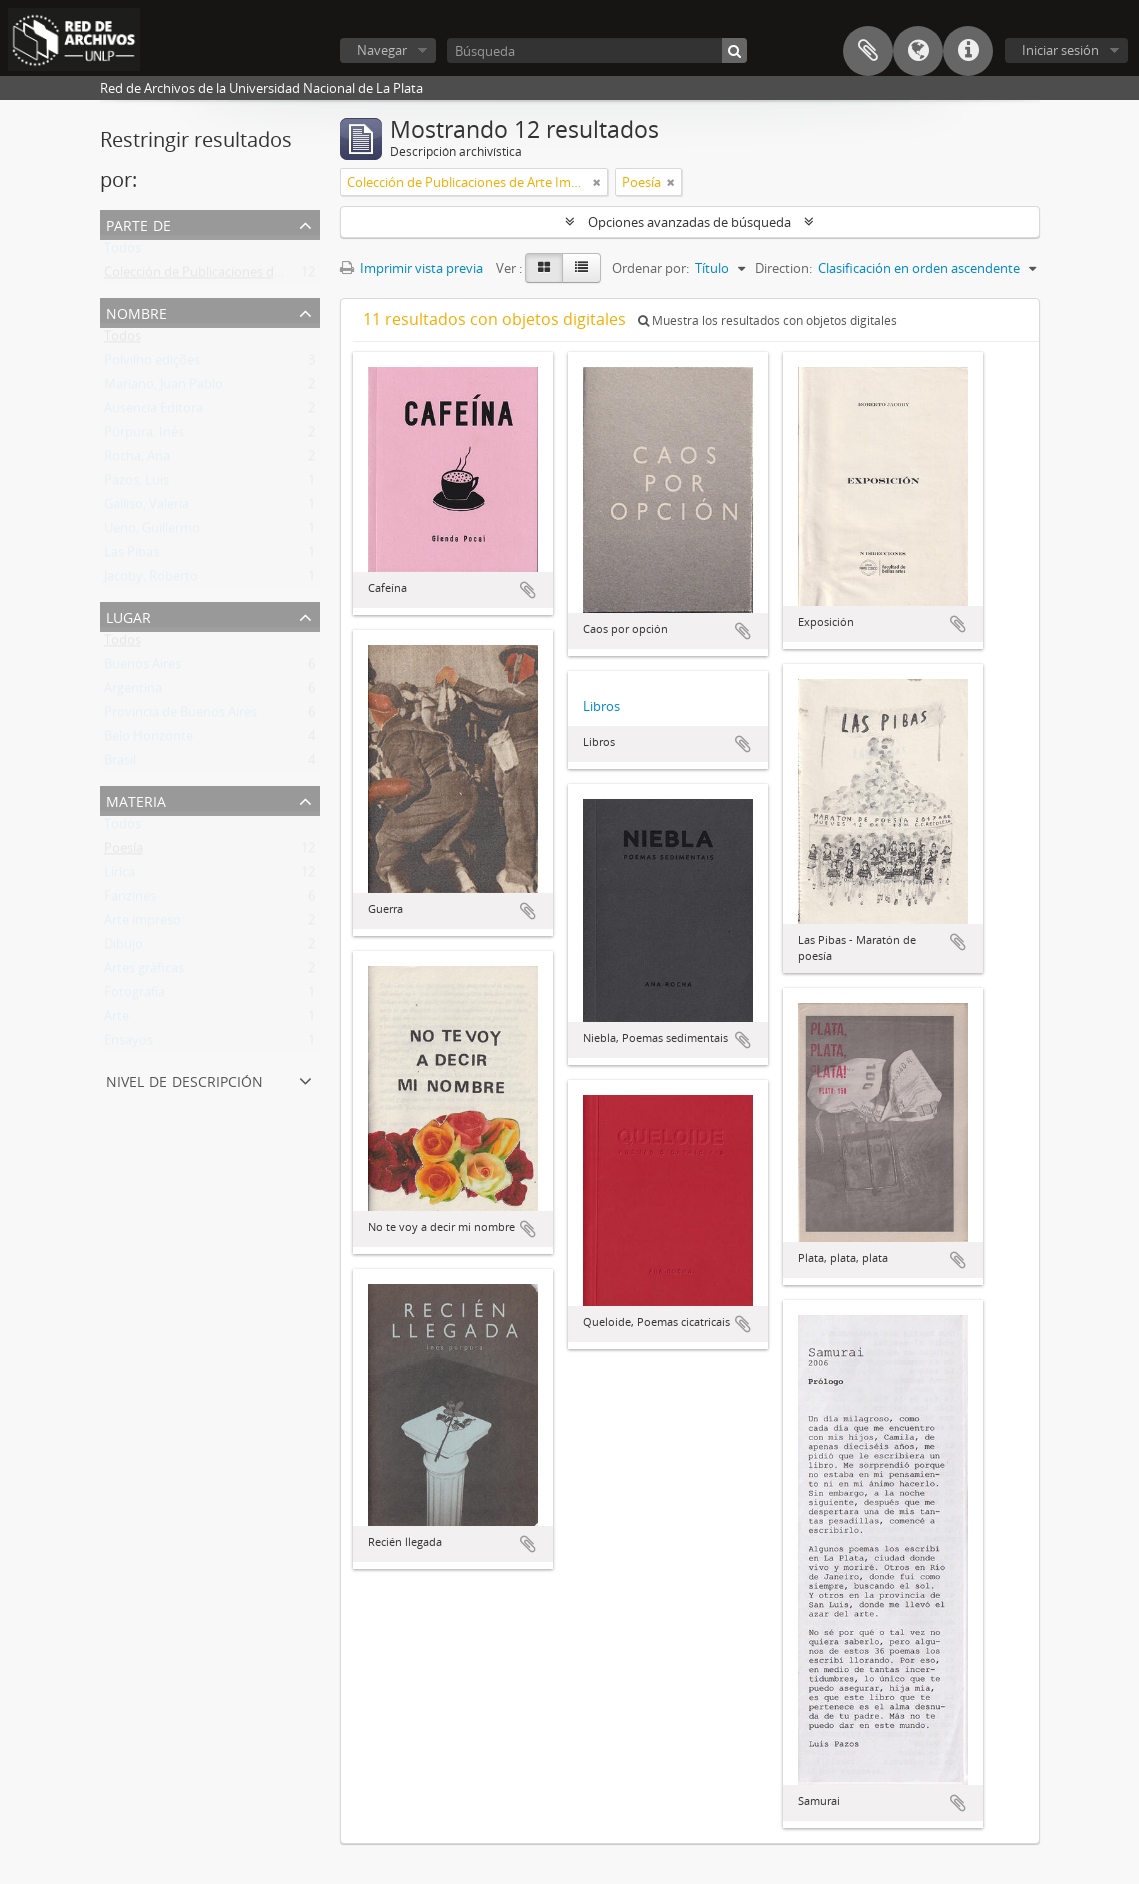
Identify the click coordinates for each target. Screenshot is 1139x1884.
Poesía (123, 852)
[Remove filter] (597, 182)
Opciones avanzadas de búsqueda (689, 222)
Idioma (918, 51)
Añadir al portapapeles (528, 590)
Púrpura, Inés (144, 436)
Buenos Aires (142, 668)
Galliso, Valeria (146, 508)
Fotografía (134, 996)
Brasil (120, 764)
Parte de (138, 223)
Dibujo (123, 948)
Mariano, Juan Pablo (163, 388)
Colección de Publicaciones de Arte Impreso (233, 276)
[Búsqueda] (597, 50)
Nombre (136, 311)
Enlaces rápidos (968, 51)
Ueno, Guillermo (152, 532)
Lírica (119, 876)
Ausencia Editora (153, 412)
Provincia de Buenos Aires (180, 716)
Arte (116, 1020)
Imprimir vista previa (411, 268)
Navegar (382, 50)
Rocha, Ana (137, 460)
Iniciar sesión (1060, 50)
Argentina (133, 692)
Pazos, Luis (136, 484)
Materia (136, 799)
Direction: (783, 268)
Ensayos (128, 1044)
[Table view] (581, 268)
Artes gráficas (144, 972)
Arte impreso (142, 924)
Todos (122, 252)
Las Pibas (131, 556)
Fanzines (130, 900)
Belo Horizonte (148, 740)
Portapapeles (868, 51)
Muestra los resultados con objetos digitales (767, 320)
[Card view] (544, 268)
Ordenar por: (650, 268)
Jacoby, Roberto (151, 580)
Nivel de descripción (184, 1079)
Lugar (128, 615)
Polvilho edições (152, 364)
